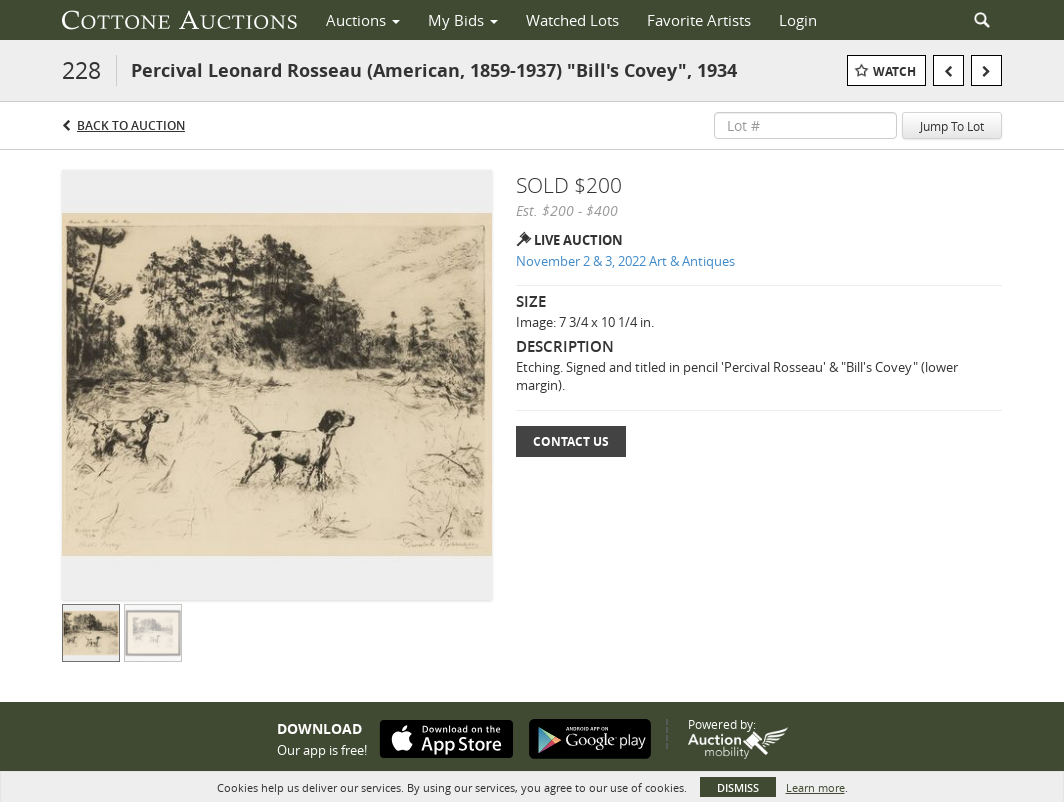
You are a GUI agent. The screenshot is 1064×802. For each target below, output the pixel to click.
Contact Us (571, 441)
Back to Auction (131, 125)
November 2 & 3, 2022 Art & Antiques (625, 261)
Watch (894, 71)
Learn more (815, 787)
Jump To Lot (952, 126)
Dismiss (738, 787)
